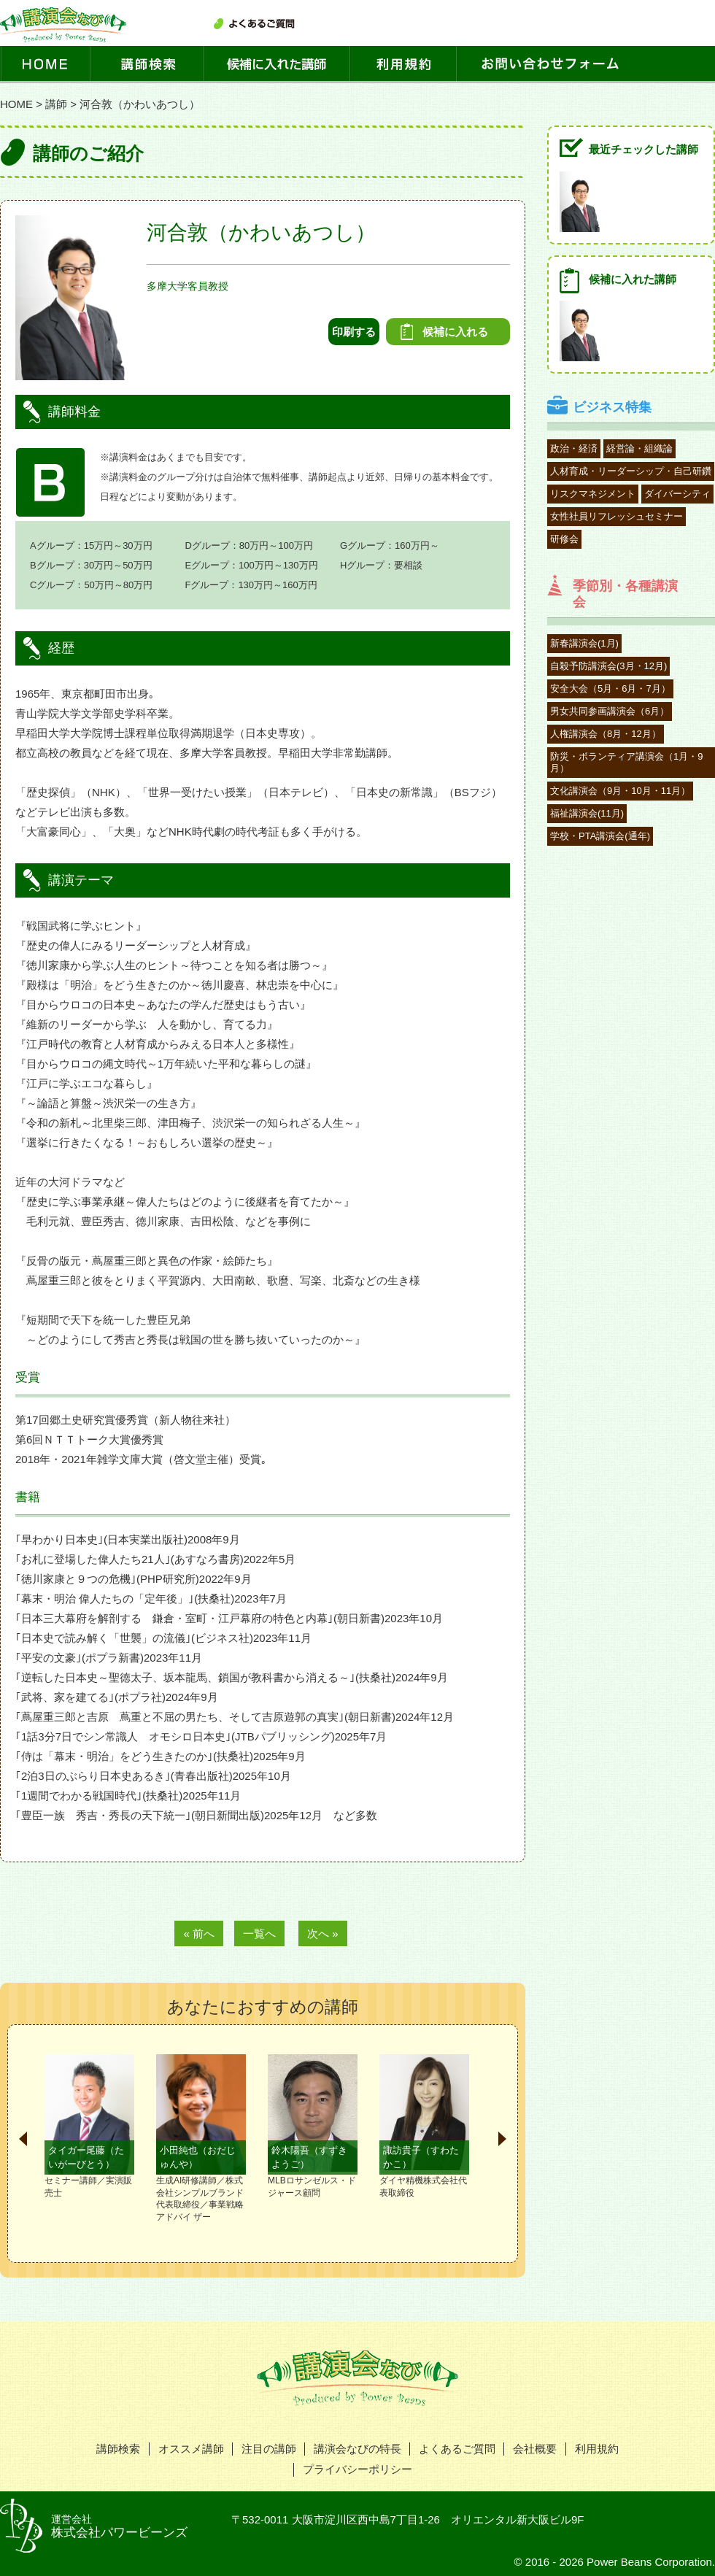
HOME (16, 104)
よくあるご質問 (457, 2448)
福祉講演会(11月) (587, 813)
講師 (56, 104)
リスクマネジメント (592, 493)
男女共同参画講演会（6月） (609, 711)
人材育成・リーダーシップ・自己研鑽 (630, 471)
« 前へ (198, 1933)
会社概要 (535, 2448)
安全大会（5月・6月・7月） (610, 688)
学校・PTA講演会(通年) (600, 835)
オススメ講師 (191, 2448)
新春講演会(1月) (584, 643)
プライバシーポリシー (357, 2469)
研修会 (564, 538)
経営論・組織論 (639, 448)
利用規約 (597, 2448)
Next (502, 2139)
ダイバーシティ (677, 493)
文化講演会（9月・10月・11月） (620, 790)
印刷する (354, 331)
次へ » (323, 1933)
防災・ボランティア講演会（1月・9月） (626, 762)
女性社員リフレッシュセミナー (616, 516)
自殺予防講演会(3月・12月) (608, 665)
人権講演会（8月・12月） (605, 733)
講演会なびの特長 (357, 2448)
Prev (23, 2139)
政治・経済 (574, 448)
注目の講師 (268, 2448)
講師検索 (118, 2448)
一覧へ (259, 1933)
